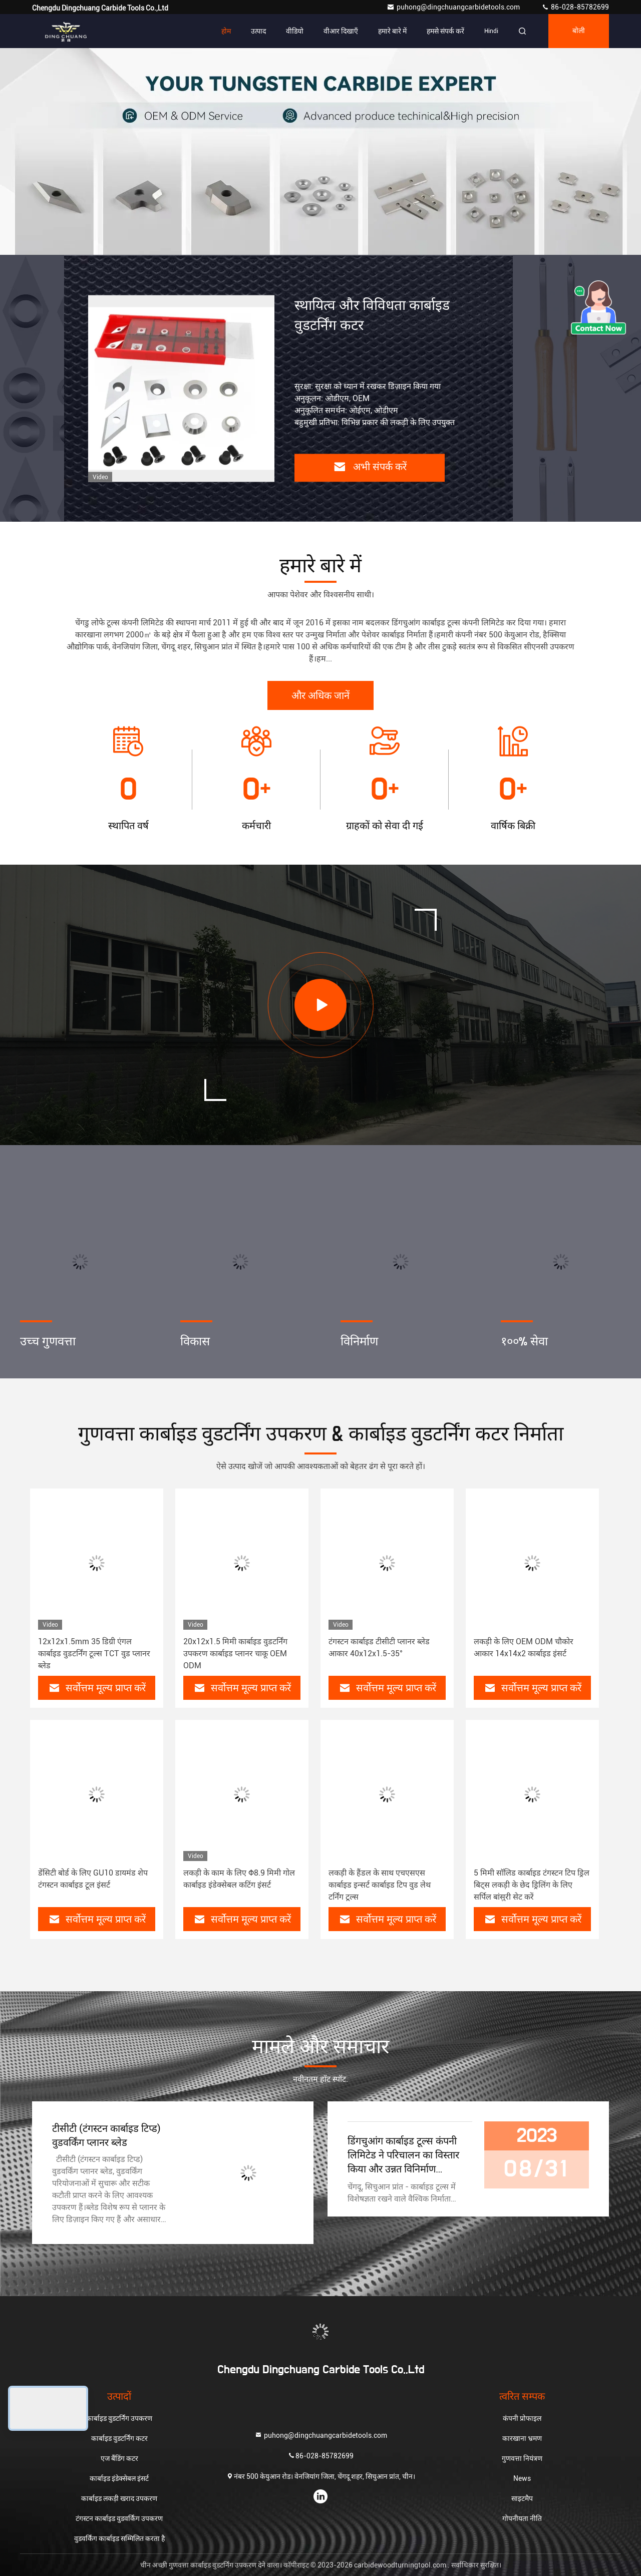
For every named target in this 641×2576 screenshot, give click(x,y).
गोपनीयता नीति (522, 2518)
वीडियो (294, 31)
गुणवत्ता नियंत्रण (522, 2458)
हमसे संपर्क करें (445, 31)
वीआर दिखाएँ (341, 31)
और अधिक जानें (320, 696)
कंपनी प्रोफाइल (522, 2418)
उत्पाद (258, 31)
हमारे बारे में (392, 31)
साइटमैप (522, 2498)
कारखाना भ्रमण (522, 2438)
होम (226, 31)
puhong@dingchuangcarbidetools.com (454, 7)
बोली (578, 31)
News (522, 2478)
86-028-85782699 (575, 7)
